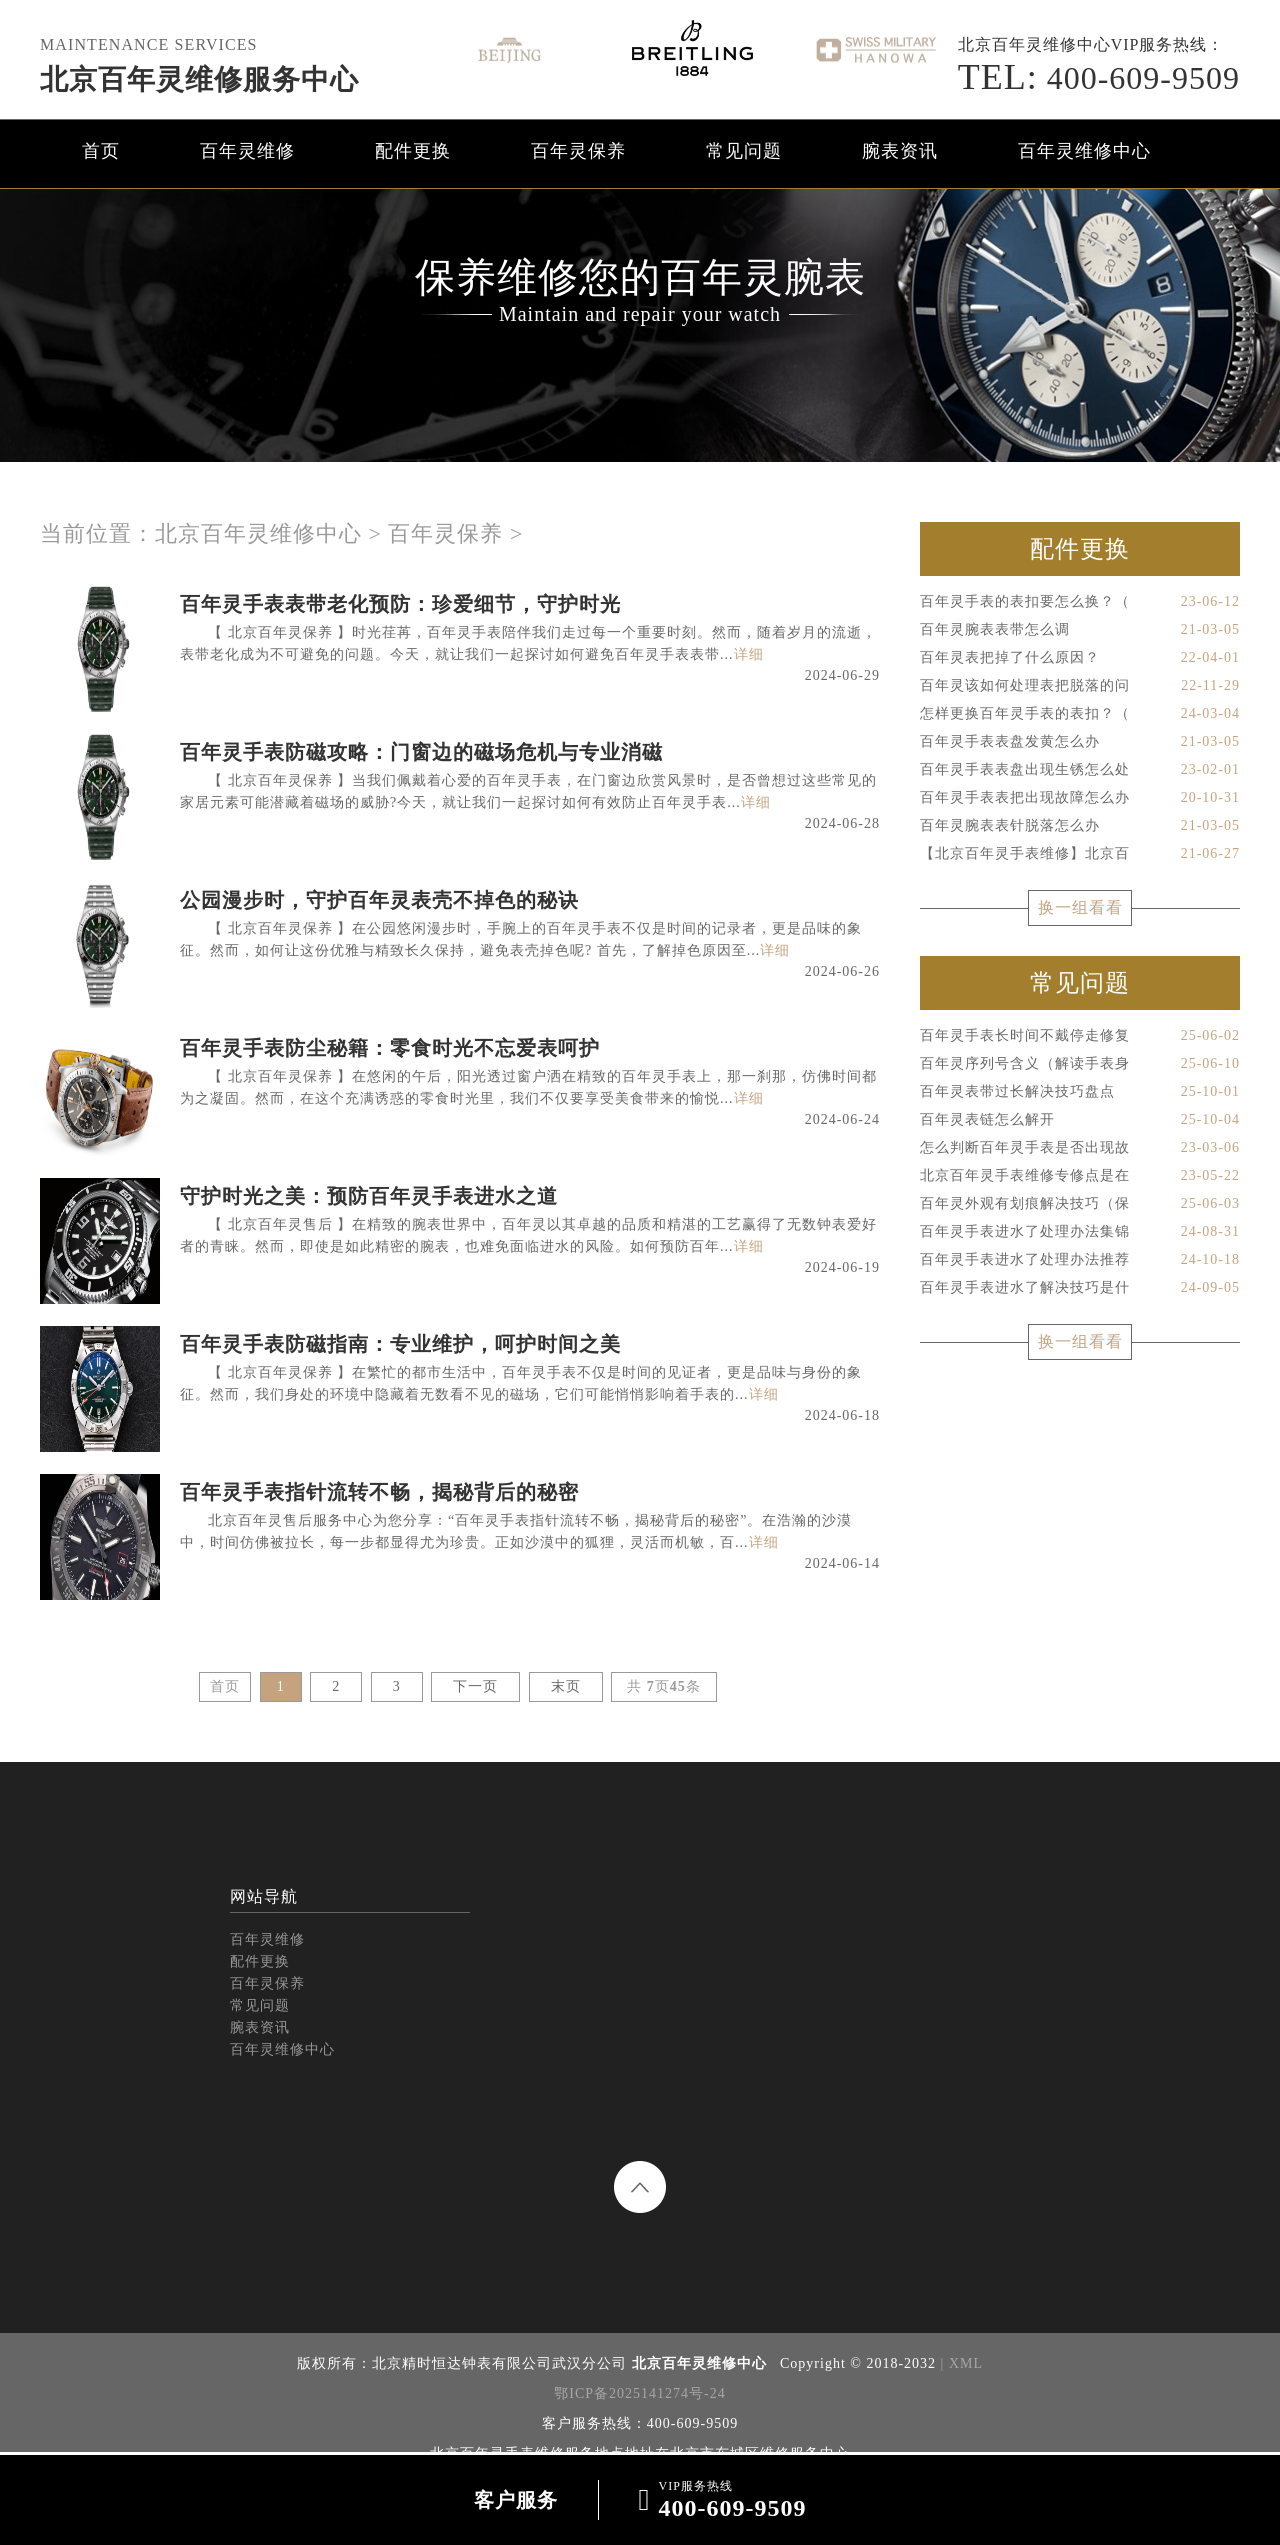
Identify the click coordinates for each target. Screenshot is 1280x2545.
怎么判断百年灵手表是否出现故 (1080, 1148)
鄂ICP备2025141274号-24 (639, 2393)
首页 (101, 151)
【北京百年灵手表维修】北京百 (1080, 854)
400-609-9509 (1099, 78)
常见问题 (744, 151)
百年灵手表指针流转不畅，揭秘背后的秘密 (379, 1492)
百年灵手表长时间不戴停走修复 (1080, 1036)
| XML (959, 2363)
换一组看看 (1080, 907)
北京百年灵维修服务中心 (199, 79)
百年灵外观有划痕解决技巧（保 (1080, 1204)
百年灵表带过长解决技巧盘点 (1080, 1092)
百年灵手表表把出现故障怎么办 (1080, 798)
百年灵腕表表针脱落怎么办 (1080, 826)
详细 (749, 654)
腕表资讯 (900, 151)
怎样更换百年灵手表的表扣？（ (1080, 714)
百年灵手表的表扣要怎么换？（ (1080, 602)
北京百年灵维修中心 (258, 533)
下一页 (475, 1686)
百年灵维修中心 (1084, 151)
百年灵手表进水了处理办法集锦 (1080, 1232)
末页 (566, 1686)
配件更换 (413, 151)
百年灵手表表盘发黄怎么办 (1080, 742)
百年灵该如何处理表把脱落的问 (1080, 686)
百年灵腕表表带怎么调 (1080, 630)
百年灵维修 (247, 151)
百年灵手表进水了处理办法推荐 (1080, 1260)
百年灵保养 (578, 151)
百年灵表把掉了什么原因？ (1080, 658)
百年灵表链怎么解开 (1080, 1120)
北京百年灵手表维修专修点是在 (1080, 1176)
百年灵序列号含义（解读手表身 (1080, 1064)
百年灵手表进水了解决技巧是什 (1080, 1288)
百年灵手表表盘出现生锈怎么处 (1080, 770)
